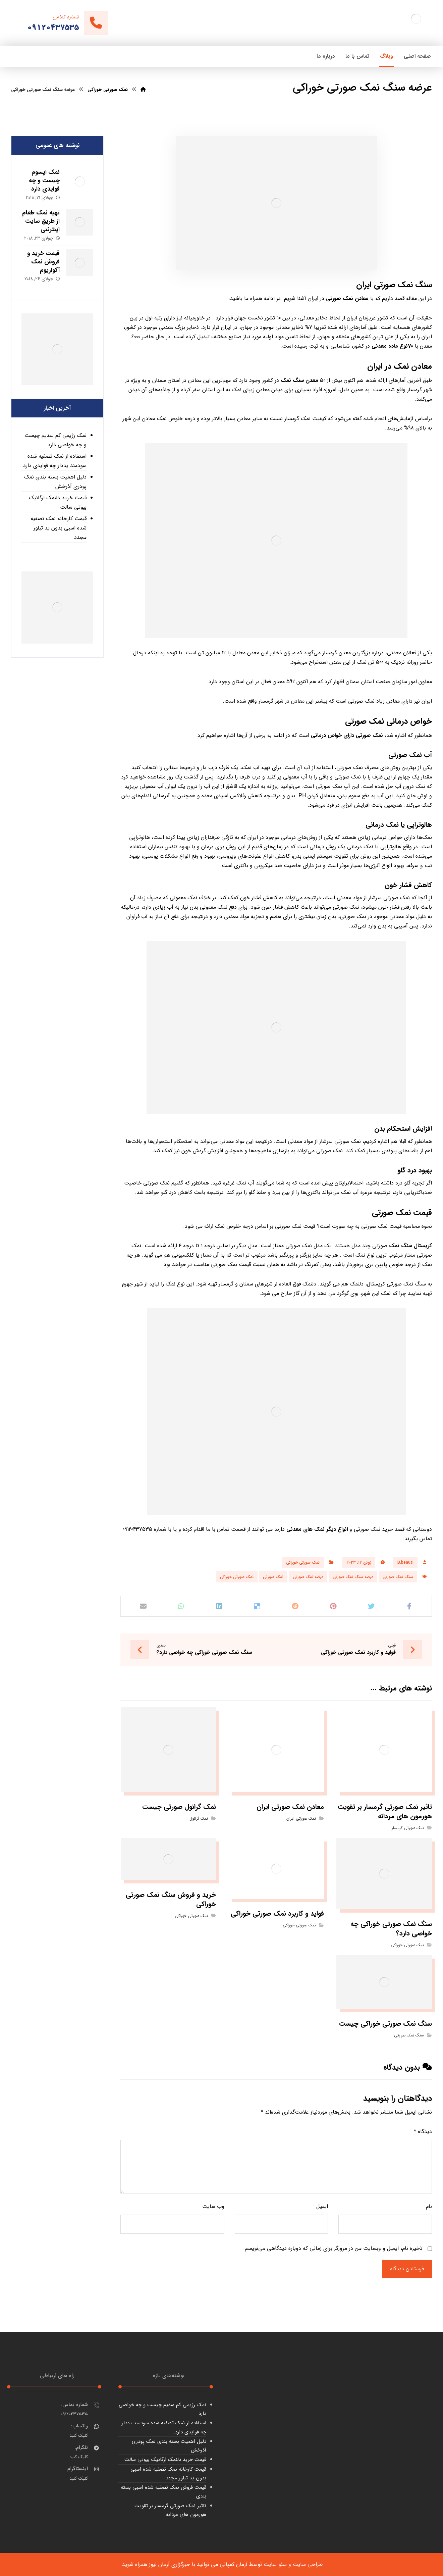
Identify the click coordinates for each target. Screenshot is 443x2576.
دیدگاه (423, 2131)
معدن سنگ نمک (300, 380)
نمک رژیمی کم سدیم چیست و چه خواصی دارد (55, 440)
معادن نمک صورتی (347, 298)
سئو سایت (275, 2564)
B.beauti (405, 1562)
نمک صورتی (273, 1577)
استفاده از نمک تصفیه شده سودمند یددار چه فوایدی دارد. (54, 461)
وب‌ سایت (213, 2206)
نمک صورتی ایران (301, 1818)
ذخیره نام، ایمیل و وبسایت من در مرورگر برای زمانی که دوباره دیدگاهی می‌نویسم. (333, 2248)
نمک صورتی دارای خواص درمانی (347, 735)
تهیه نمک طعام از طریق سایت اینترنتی (41, 221)
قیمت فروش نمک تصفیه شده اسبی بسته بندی (163, 2491)
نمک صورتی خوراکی (303, 1562)
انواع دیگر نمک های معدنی (317, 1529)
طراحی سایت (308, 2564)
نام (429, 2206)
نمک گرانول (198, 1818)
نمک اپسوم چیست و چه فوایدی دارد (44, 180)
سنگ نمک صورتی (398, 1577)
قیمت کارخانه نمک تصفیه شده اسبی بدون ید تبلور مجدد (59, 528)
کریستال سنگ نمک (410, 1246)
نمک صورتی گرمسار (408, 1828)
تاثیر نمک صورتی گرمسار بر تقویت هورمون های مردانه (170, 2510)
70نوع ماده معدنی (392, 346)
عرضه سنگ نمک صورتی (353, 1577)
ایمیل (322, 2206)
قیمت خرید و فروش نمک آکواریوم (43, 262)
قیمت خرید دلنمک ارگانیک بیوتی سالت (58, 502)
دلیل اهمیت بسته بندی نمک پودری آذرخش (55, 482)
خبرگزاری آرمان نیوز (169, 2564)
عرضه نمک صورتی (308, 1577)
